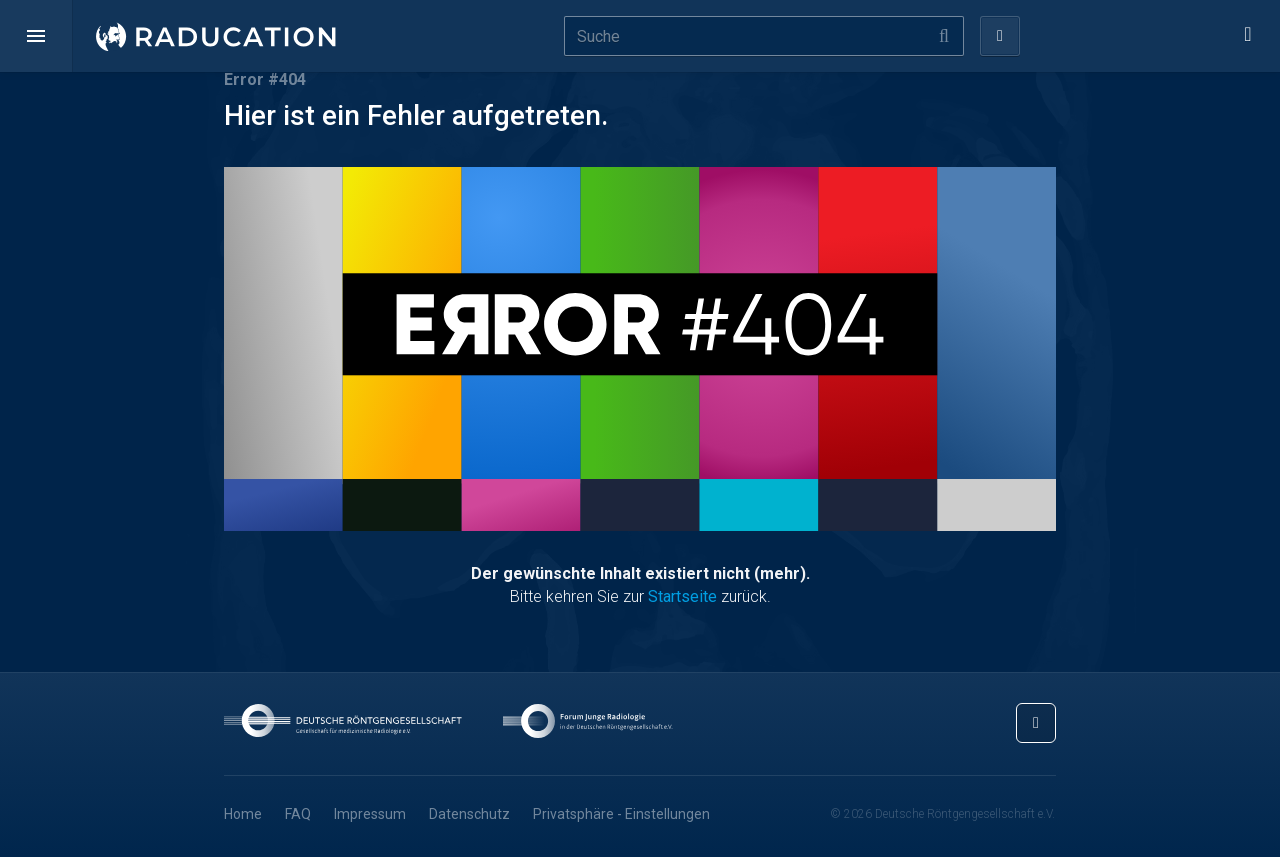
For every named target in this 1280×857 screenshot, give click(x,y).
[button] (36, 36)
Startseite (682, 596)
